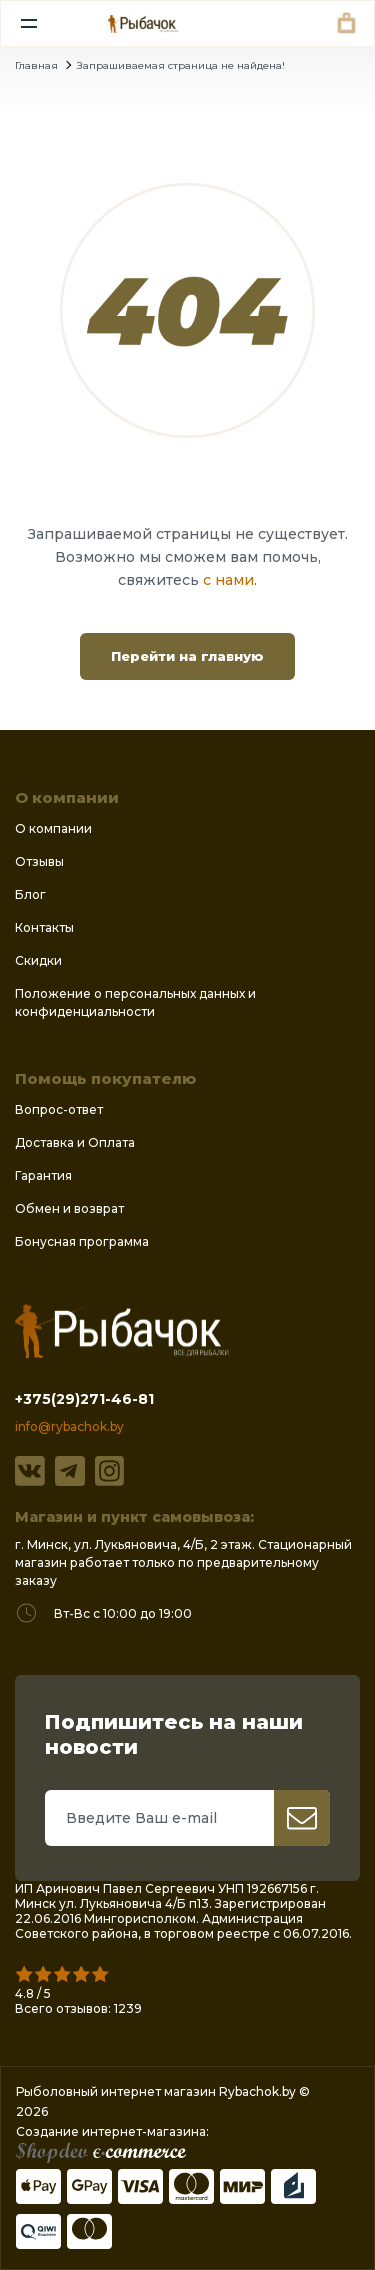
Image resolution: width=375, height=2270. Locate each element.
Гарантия (43, 1175)
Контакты (44, 927)
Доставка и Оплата (75, 1142)
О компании (53, 828)
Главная (36, 65)
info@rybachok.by (69, 1426)
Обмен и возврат (69, 1208)
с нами (228, 580)
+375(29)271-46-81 (84, 1399)
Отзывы (39, 861)
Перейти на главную (187, 656)
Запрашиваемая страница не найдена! (181, 65)
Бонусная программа (82, 1241)
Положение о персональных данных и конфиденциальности (135, 1002)
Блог (30, 894)
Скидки (38, 960)
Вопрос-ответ (59, 1109)
